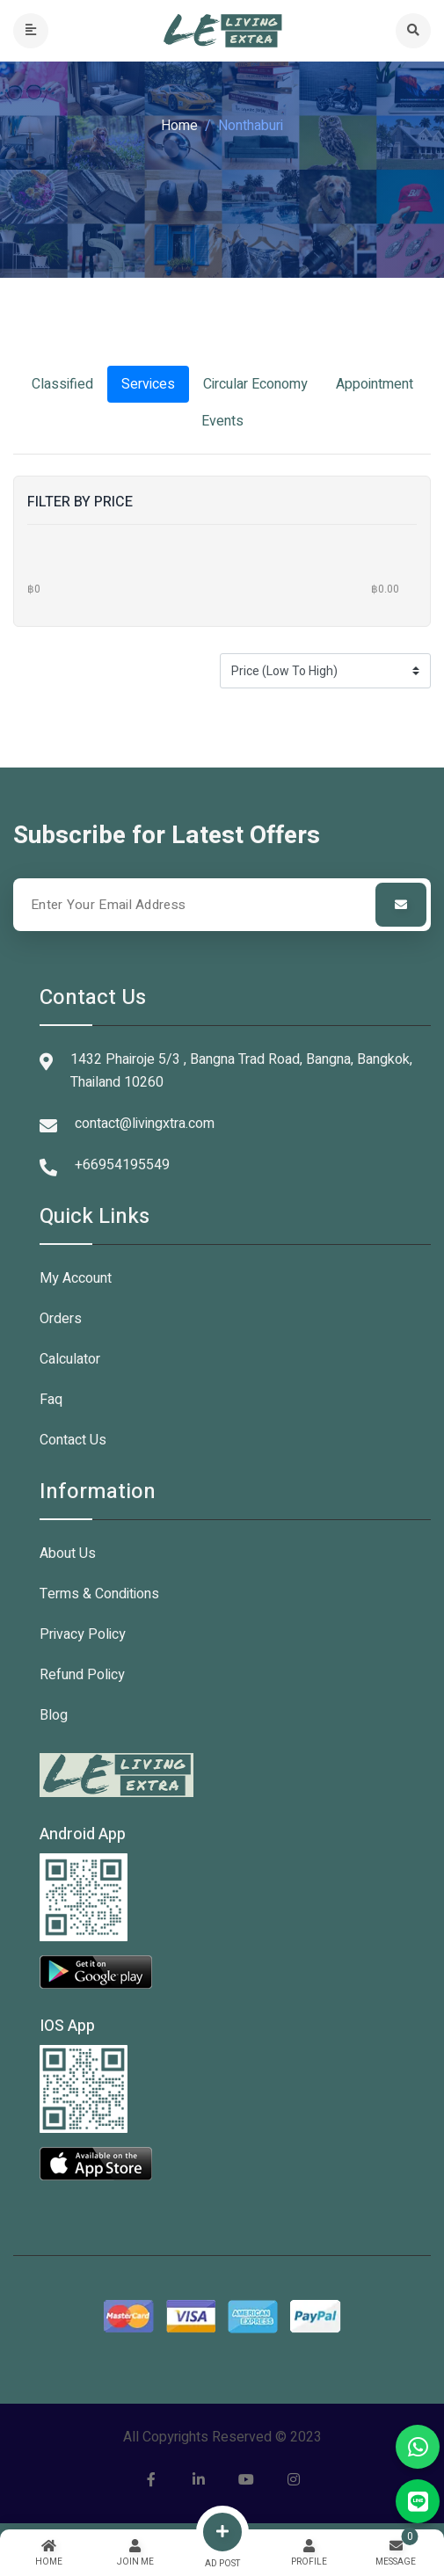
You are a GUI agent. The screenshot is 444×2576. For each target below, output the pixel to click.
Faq (51, 1399)
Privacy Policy (83, 1634)
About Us (68, 1553)
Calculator (70, 1359)
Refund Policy (82, 1674)
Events (222, 421)
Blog (54, 1715)
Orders (61, 1318)
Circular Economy (255, 384)
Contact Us (73, 1440)
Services (148, 384)
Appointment (374, 384)
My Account (76, 1278)
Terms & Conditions (99, 1594)
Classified (62, 384)
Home (179, 125)
